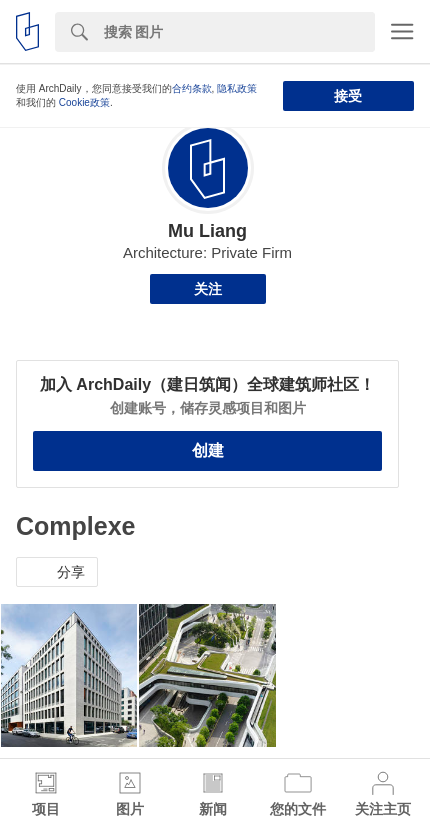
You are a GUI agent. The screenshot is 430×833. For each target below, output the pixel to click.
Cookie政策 (84, 102)
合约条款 (192, 88)
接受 (348, 96)
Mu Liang (207, 231)
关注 (208, 289)
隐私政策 (237, 88)
